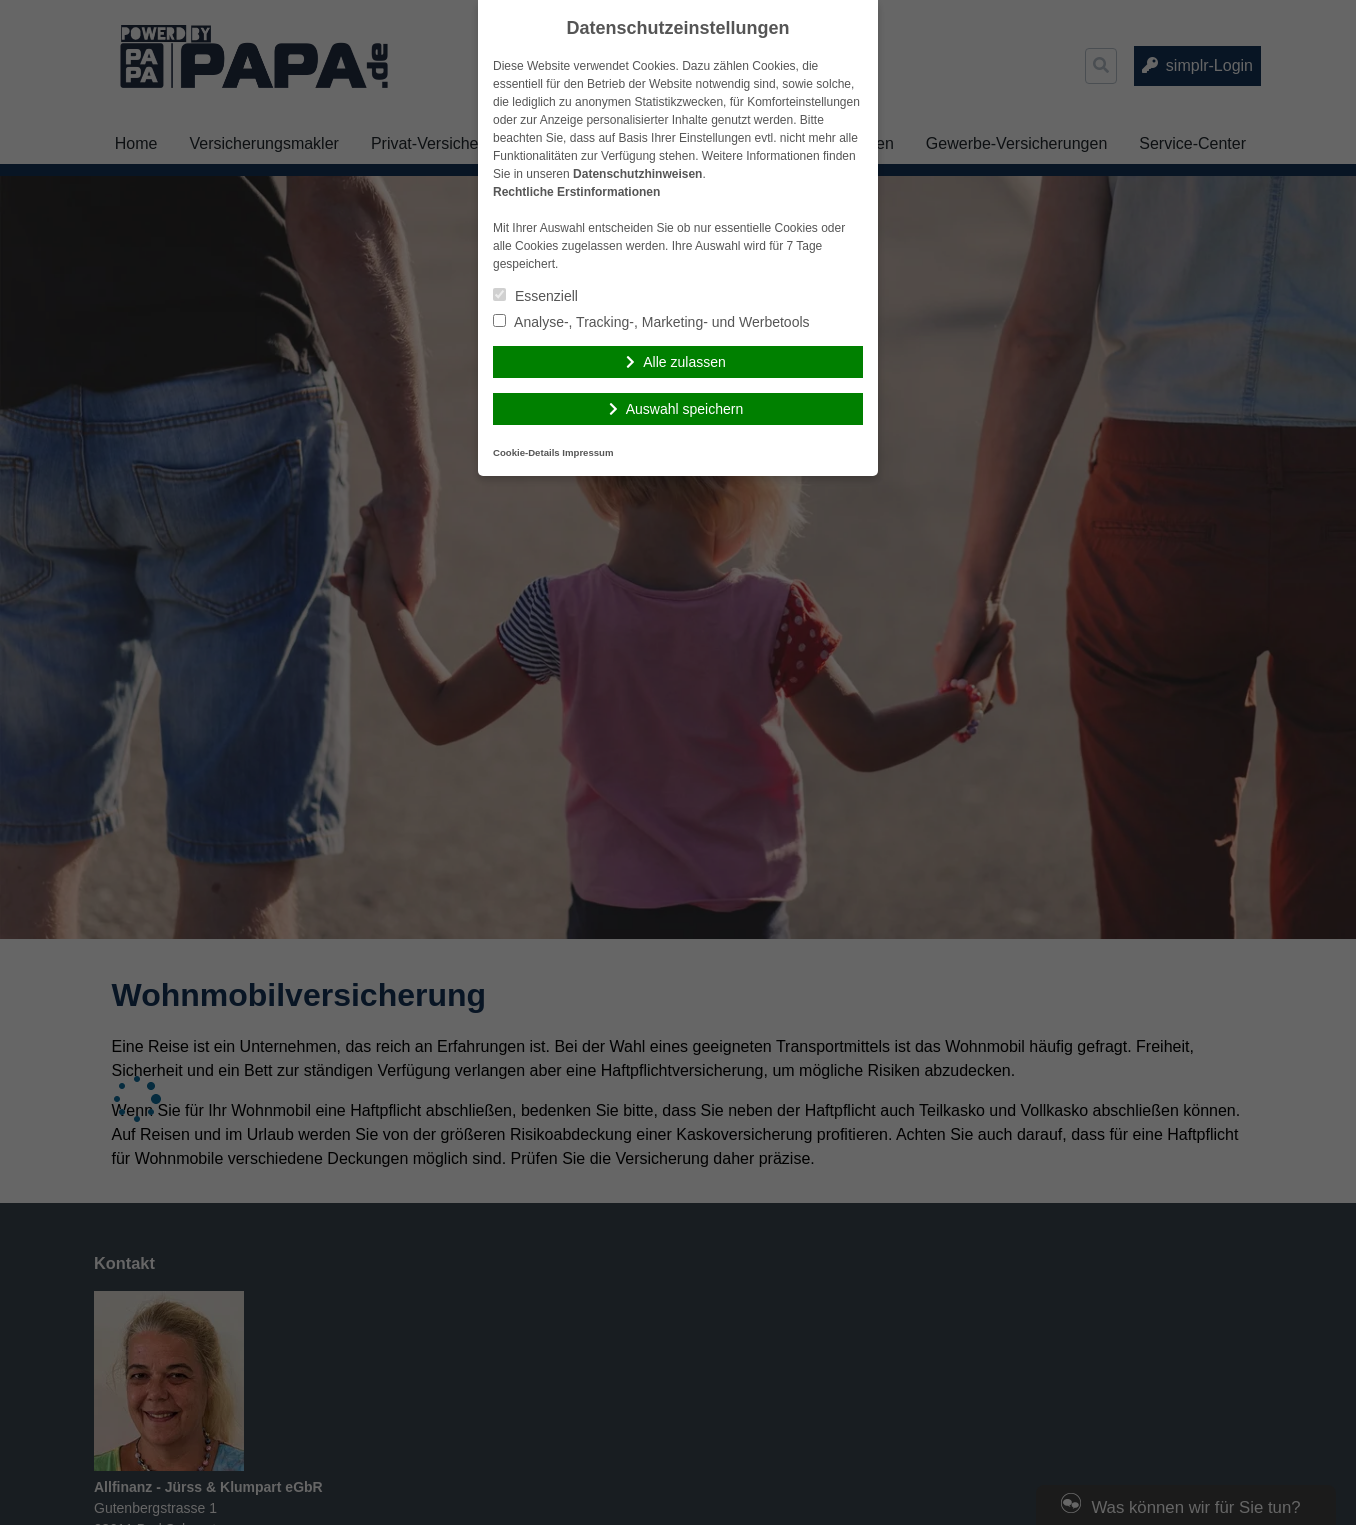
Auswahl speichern (685, 409)
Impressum (587, 452)
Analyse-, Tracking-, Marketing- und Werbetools (651, 322)
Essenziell (535, 296)
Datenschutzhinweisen (637, 174)
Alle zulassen (684, 362)
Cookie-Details (526, 452)
